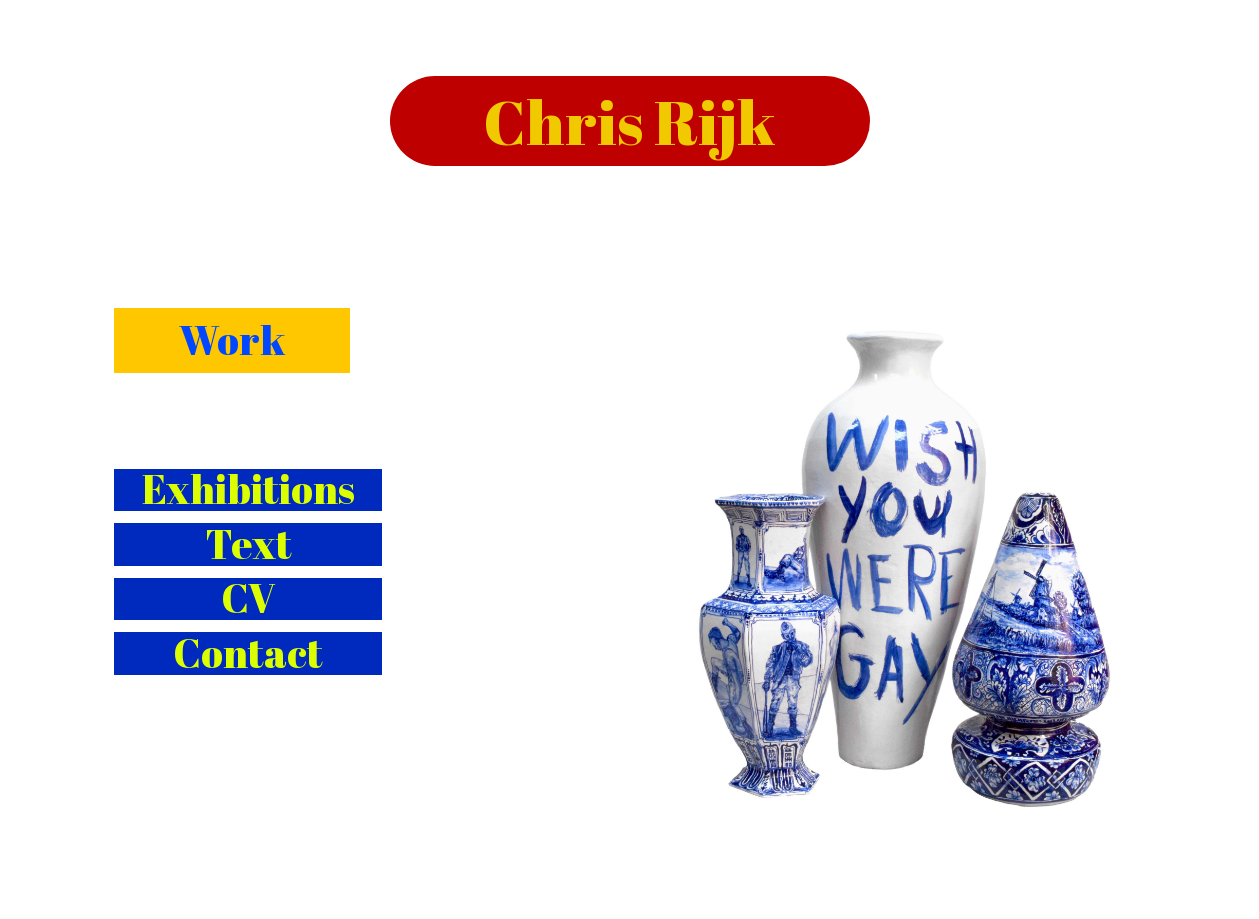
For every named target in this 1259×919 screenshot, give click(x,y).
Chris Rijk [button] (629, 121)
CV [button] (248, 599)
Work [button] (232, 340)
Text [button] (248, 544)
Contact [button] (248, 653)
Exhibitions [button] (248, 490)
